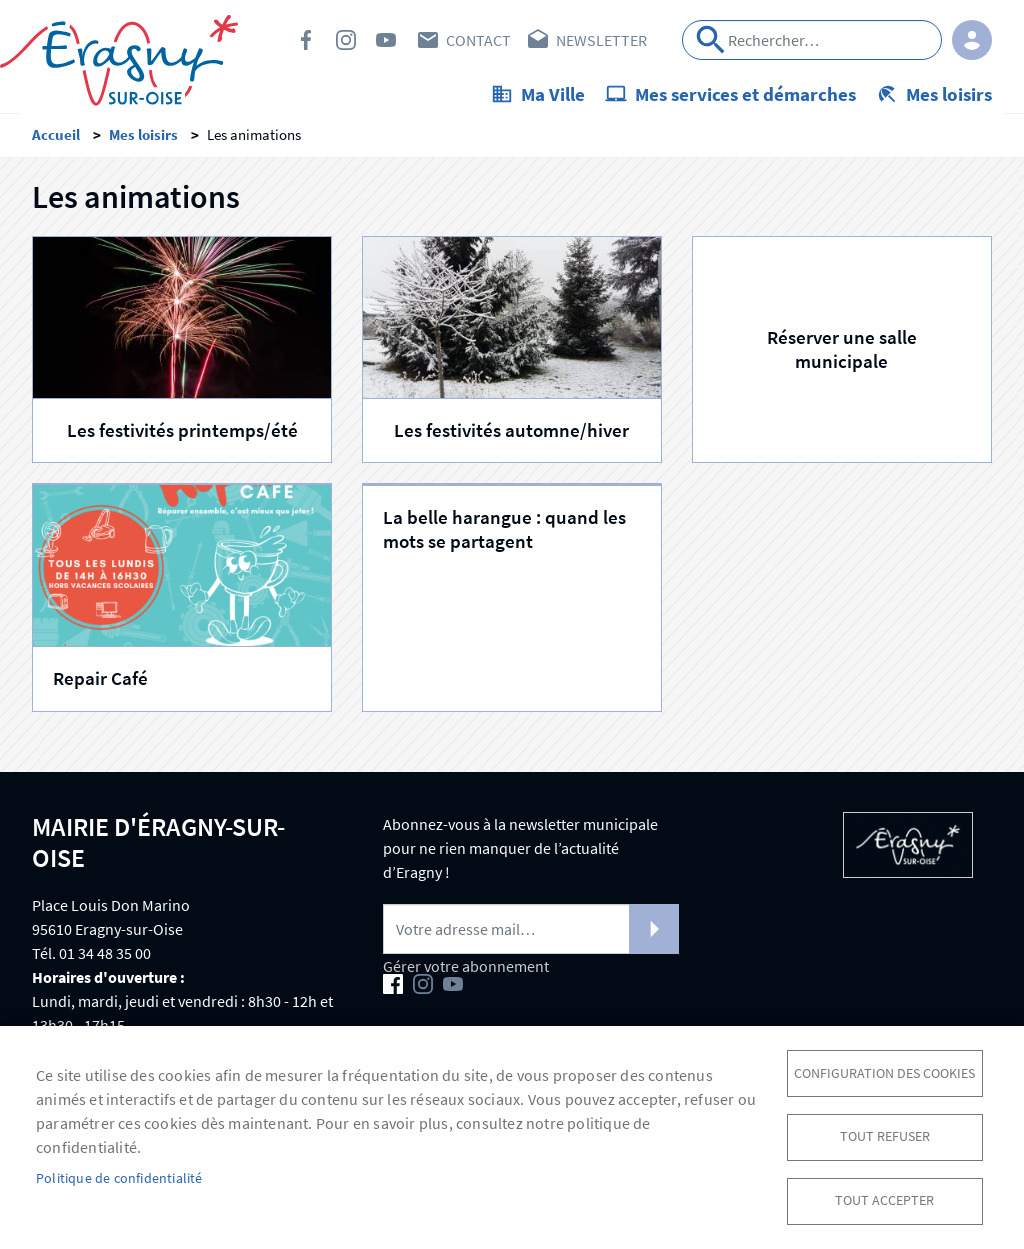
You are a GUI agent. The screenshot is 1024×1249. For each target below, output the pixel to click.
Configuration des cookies (884, 1069)
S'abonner (654, 935)
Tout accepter (884, 1199)
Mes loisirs (949, 94)
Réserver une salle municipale (842, 354)
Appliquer (711, 40)
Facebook (306, 40)
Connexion (972, 40)
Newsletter (601, 40)
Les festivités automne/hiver (511, 436)
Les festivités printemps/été (182, 436)
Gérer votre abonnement (466, 972)
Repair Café (100, 684)
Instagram (346, 40)
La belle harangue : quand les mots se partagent (504, 535)
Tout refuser (885, 1134)
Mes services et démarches (745, 94)
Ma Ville (553, 94)
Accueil (56, 140)
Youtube (386, 40)
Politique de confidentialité (119, 1176)
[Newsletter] (531, 935)
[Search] (812, 40)
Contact (478, 40)
